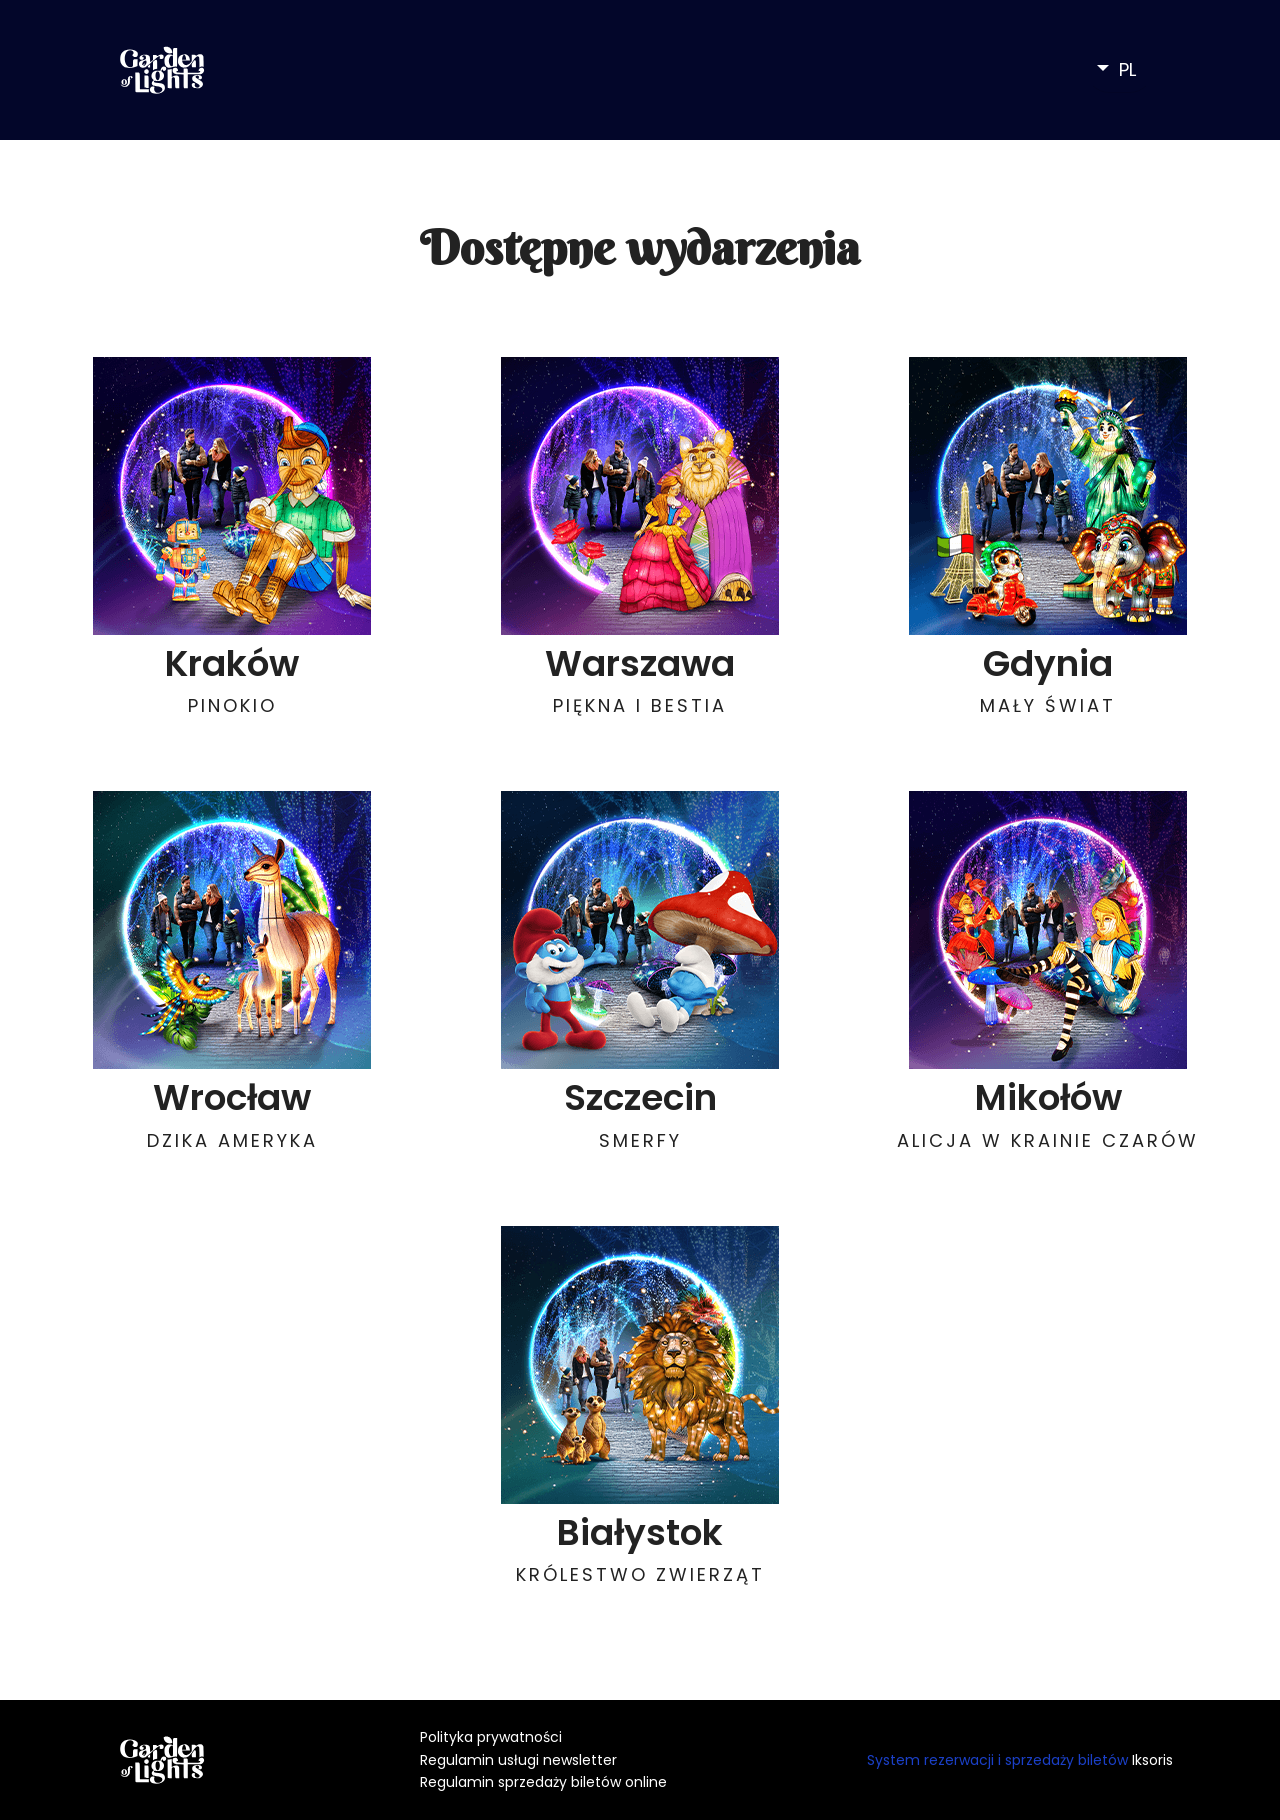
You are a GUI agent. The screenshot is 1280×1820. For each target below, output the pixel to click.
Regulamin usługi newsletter (518, 1760)
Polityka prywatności (491, 1737)
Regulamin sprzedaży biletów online (543, 1782)
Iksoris (1152, 1760)
